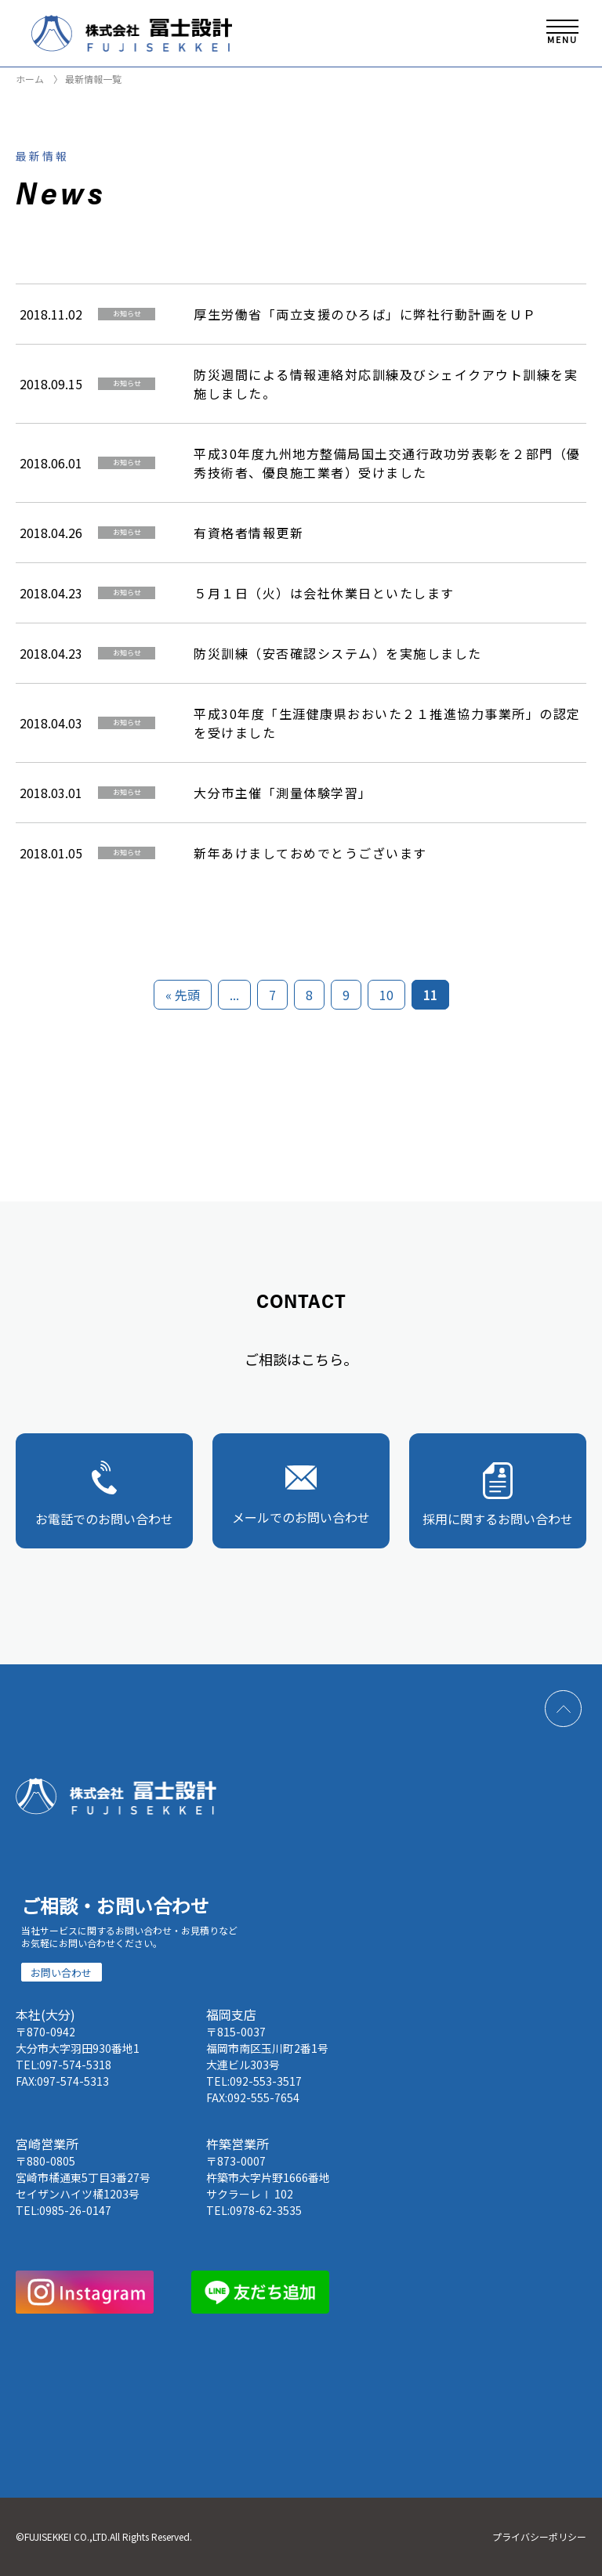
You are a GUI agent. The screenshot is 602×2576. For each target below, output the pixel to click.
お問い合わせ (61, 1972)
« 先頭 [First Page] (182, 994)
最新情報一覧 (92, 78)
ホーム (30, 78)
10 (386, 994)
